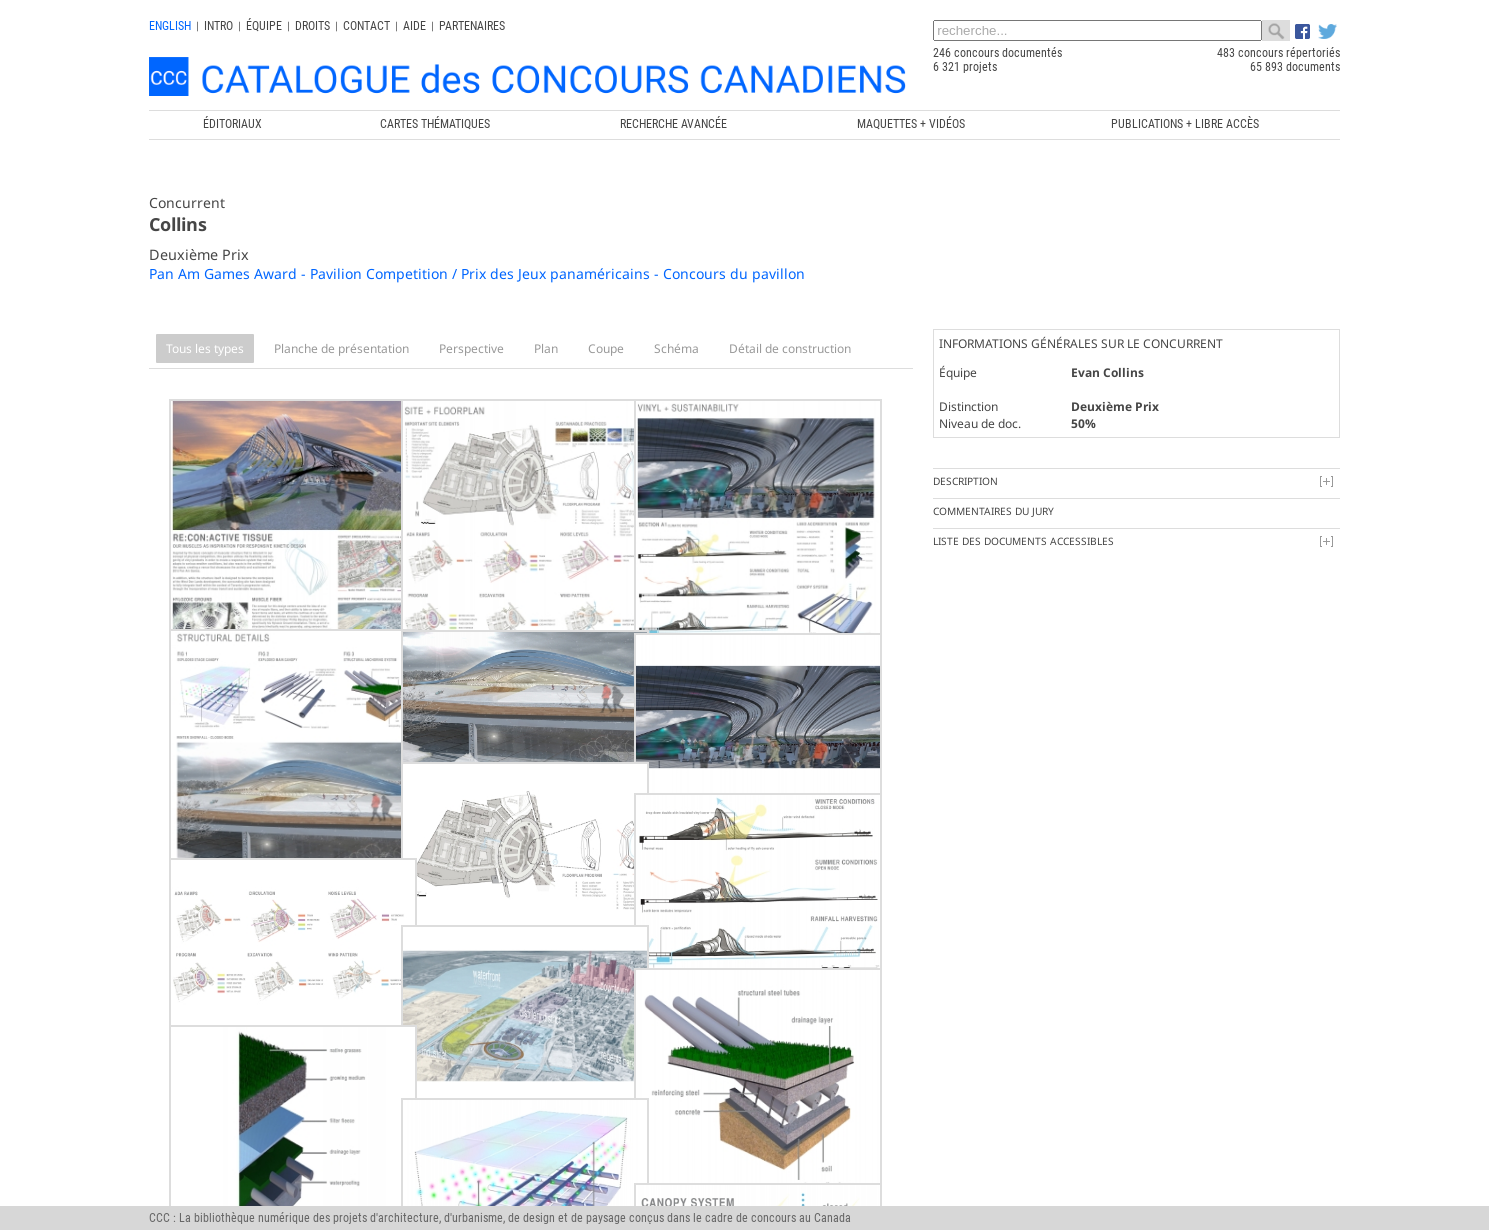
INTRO (218, 26)
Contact (366, 26)
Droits (312, 26)
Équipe (264, 26)
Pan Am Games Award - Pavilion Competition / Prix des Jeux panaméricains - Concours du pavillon (477, 273)
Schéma (676, 348)
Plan (546, 348)
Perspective (471, 348)
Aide (414, 26)
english (170, 26)
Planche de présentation (341, 348)
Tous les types (205, 348)
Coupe (606, 348)
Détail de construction (790, 348)
